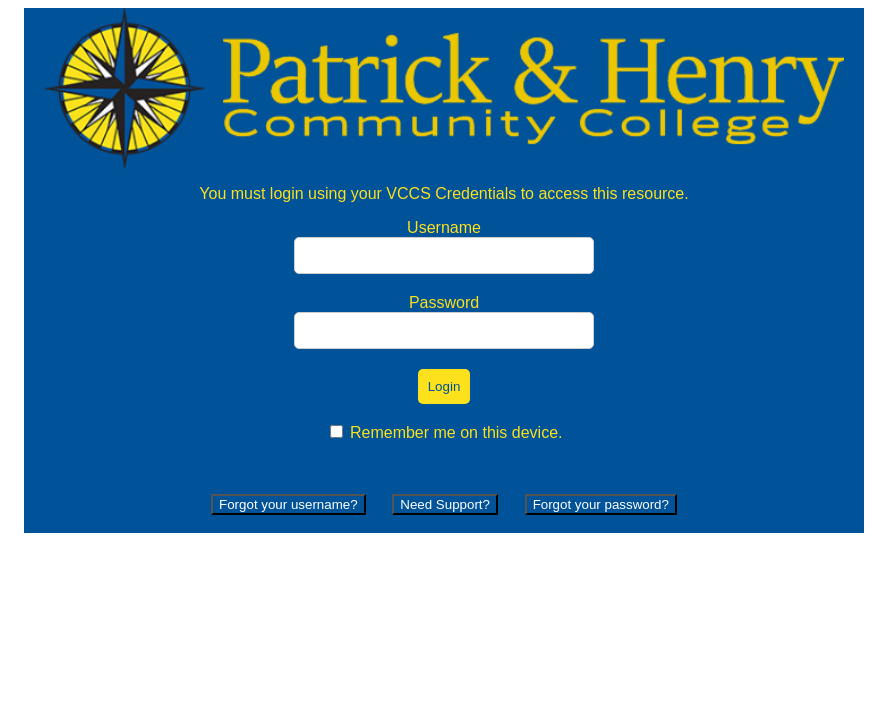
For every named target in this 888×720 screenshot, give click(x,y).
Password (444, 302)
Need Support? (445, 504)
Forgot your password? (601, 504)
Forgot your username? (288, 504)
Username (444, 227)
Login (444, 386)
